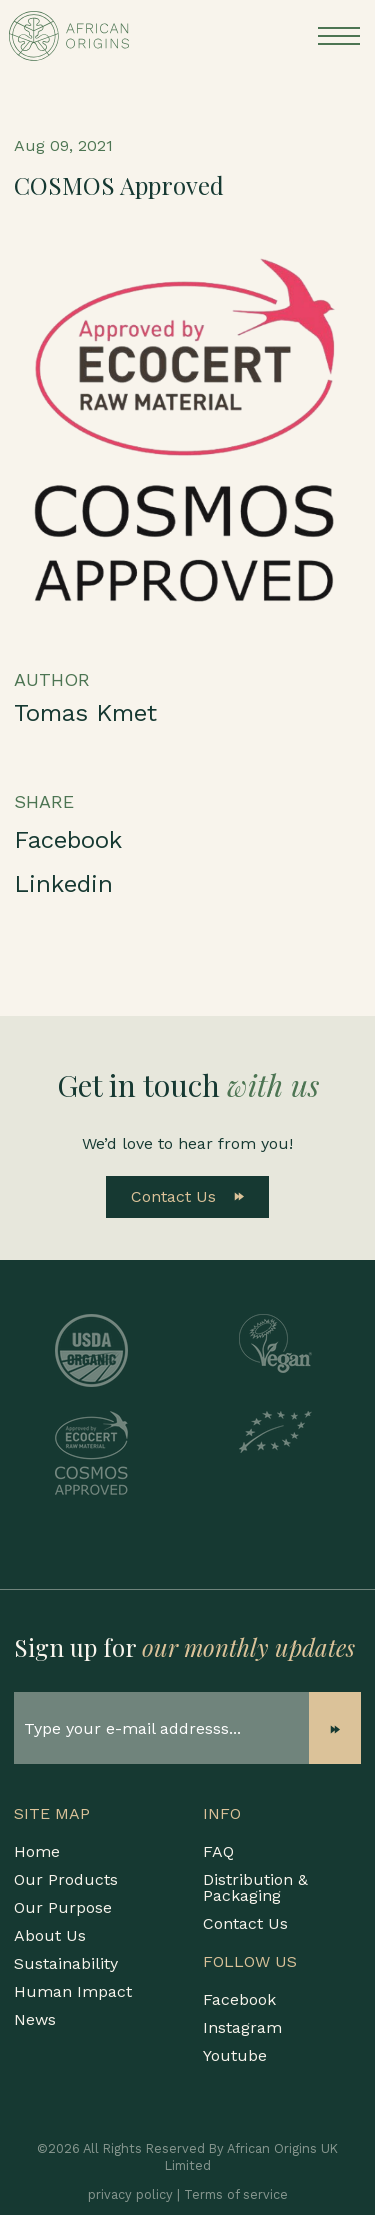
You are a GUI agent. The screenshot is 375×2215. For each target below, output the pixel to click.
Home (37, 1851)
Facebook (68, 840)
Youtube (235, 2055)
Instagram (242, 2027)
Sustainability (66, 1963)
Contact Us (187, 1196)
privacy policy (130, 2194)
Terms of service (236, 2194)
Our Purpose (63, 1907)
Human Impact (73, 1991)
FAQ (218, 1851)
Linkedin (63, 884)
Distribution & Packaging (255, 1887)
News (35, 2019)
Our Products (66, 1879)
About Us (50, 1935)
